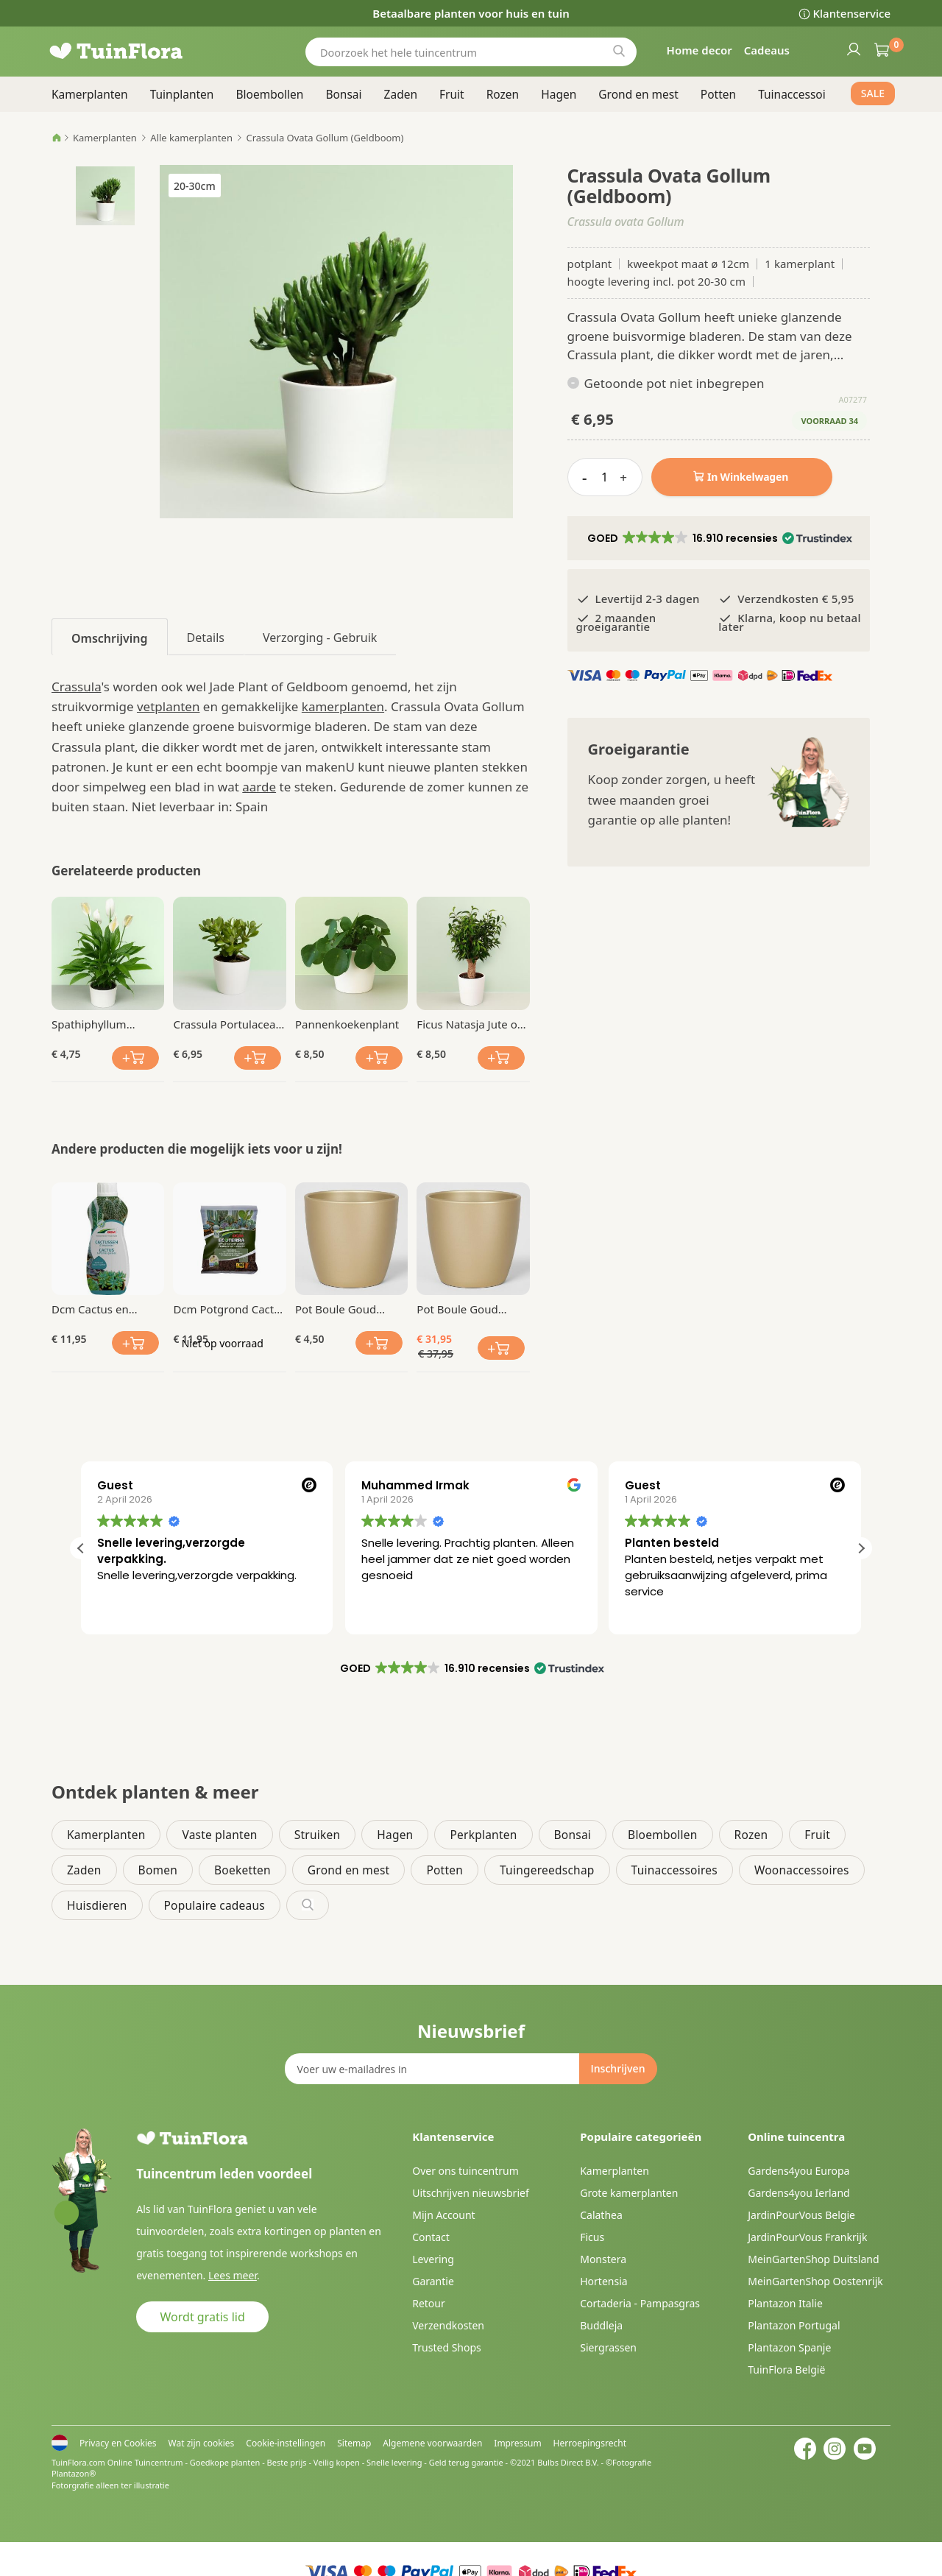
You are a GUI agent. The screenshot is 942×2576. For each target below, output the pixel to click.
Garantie (433, 2281)
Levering (433, 2259)
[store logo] (140, 51)
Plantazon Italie (785, 2303)
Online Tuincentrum (145, 2462)
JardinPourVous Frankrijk (807, 2237)
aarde (259, 786)
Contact (431, 2237)
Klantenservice (851, 13)
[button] (718, 538)
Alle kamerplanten (191, 137)
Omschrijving (109, 638)
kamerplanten (343, 706)
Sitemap (354, 2443)
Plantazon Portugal (794, 2325)
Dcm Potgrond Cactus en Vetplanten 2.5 (229, 1309)
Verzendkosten (448, 2325)
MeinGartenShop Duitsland (813, 2259)
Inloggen (853, 48)
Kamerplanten (105, 137)
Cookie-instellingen (285, 2443)
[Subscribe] (617, 2068)
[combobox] (471, 52)
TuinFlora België (786, 2369)
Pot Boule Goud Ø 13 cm (335, 1309)
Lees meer (232, 2275)
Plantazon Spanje (789, 2347)
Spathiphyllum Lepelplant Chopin (99, 1024)
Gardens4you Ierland (798, 2193)
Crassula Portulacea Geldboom (224, 1024)
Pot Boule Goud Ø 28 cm (457, 1309)
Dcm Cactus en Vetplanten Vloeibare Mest (106, 1309)
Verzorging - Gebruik (320, 637)
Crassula (77, 686)
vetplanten (168, 706)
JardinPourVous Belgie (801, 2215)
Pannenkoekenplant (347, 1024)
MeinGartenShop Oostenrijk (815, 2281)
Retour (428, 2303)
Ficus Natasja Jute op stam (470, 1024)
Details (205, 637)
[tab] (110, 636)
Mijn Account (443, 2215)
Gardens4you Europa (798, 2171)
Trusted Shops (446, 2347)
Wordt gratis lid (202, 2317)
